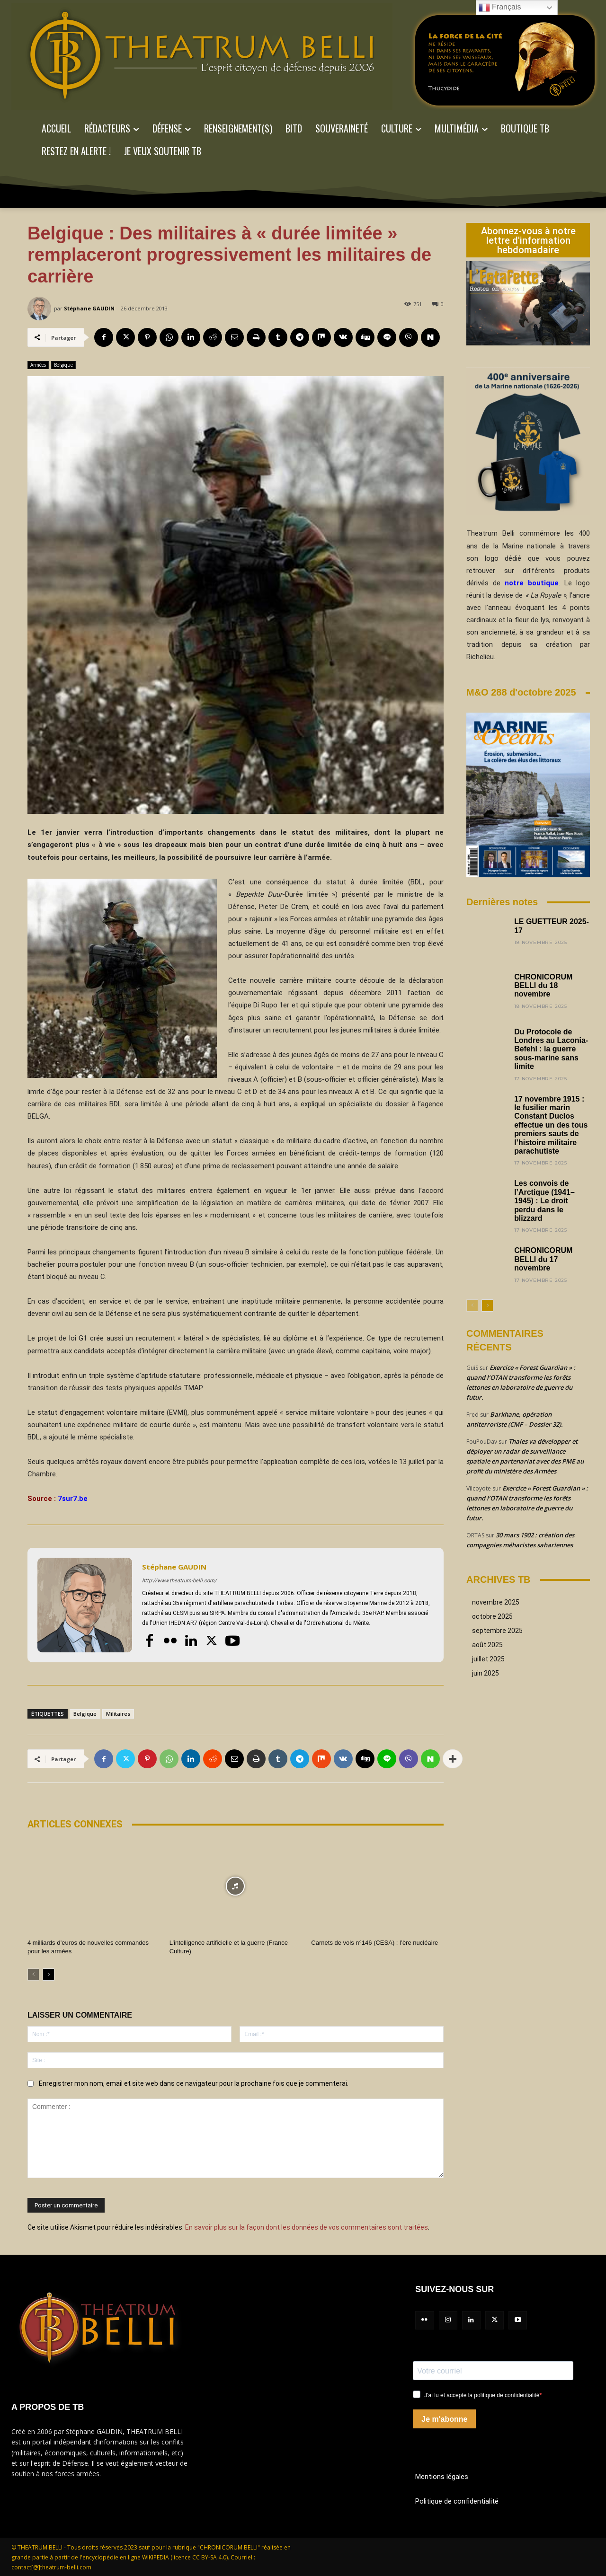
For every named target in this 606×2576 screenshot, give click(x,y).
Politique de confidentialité (457, 2501)
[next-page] (48, 1974)
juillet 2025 (488, 1659)
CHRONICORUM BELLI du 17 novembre (543, 1259)
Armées (38, 365)
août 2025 (487, 1645)
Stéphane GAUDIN (89, 308)
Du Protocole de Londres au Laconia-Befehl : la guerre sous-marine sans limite (551, 1049)
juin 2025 (485, 1673)
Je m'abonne (444, 2419)
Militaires (118, 1713)
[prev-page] (33, 1974)
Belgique (63, 365)
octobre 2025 (492, 1616)
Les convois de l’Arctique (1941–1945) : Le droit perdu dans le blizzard (544, 1200)
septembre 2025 (497, 1630)
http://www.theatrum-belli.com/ (179, 1581)
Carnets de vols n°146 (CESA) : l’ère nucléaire (374, 1942)
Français (500, 7)
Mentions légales (441, 2476)
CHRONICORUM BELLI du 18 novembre (543, 985)
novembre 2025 (495, 1602)
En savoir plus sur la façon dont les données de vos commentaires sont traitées (306, 2227)
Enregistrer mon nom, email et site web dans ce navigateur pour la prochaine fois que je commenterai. (193, 2083)
